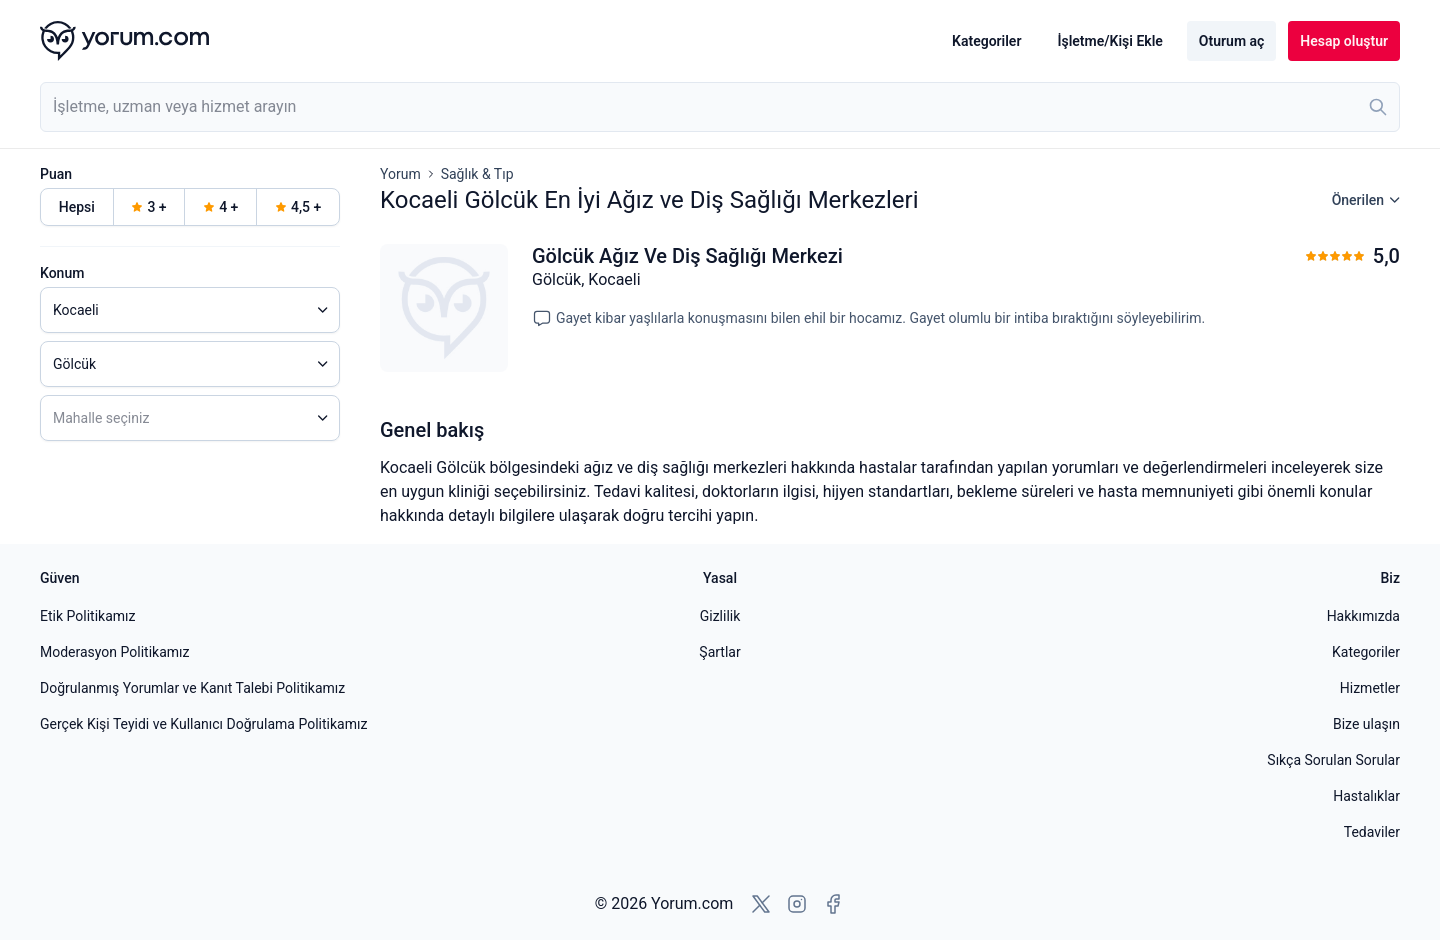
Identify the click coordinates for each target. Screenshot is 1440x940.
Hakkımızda (1363, 616)
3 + (148, 207)
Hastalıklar (1366, 796)
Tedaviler (1372, 832)
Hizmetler (1370, 688)
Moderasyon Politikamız (114, 652)
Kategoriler (986, 41)
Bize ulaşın (1366, 724)
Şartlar (719, 652)
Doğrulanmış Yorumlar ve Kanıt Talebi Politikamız (192, 688)
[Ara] (1378, 107)
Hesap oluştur (1344, 41)
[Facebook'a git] (833, 904)
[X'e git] (761, 904)
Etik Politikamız (87, 616)
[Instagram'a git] (797, 904)
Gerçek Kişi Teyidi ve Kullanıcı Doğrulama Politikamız (203, 724)
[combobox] (720, 107)
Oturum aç (1231, 41)
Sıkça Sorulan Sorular (1333, 760)
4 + (220, 207)
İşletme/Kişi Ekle (1109, 41)
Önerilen (1366, 200)
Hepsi (77, 207)
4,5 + (298, 207)
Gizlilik (720, 616)
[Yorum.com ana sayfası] (124, 41)
